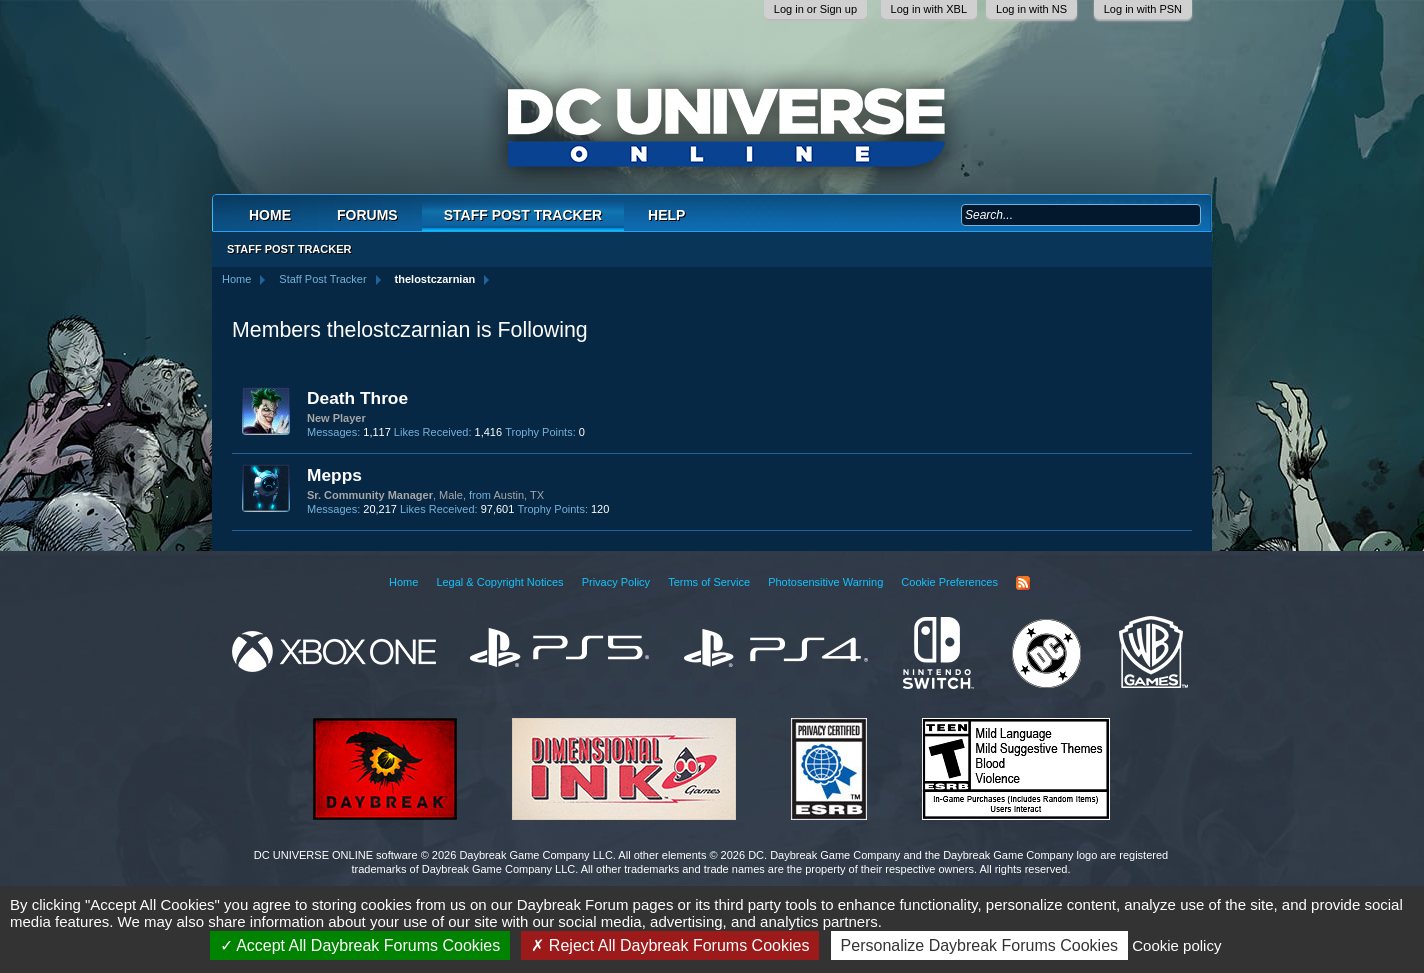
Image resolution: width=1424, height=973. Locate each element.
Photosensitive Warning (825, 582)
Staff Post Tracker (523, 215)
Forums (367, 215)
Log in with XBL (929, 9)
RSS (1023, 583)
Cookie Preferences (949, 582)
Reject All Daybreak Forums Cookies (670, 945)
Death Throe (357, 398)
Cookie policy (1176, 945)
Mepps (334, 475)
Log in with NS (1031, 9)
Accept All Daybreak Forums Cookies (360, 945)
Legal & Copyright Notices (499, 582)
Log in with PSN (1143, 9)
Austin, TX (518, 495)
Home (270, 215)
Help (666, 215)
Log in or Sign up (815, 9)
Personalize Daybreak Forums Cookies (979, 945)
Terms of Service (709, 582)
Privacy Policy (616, 582)
